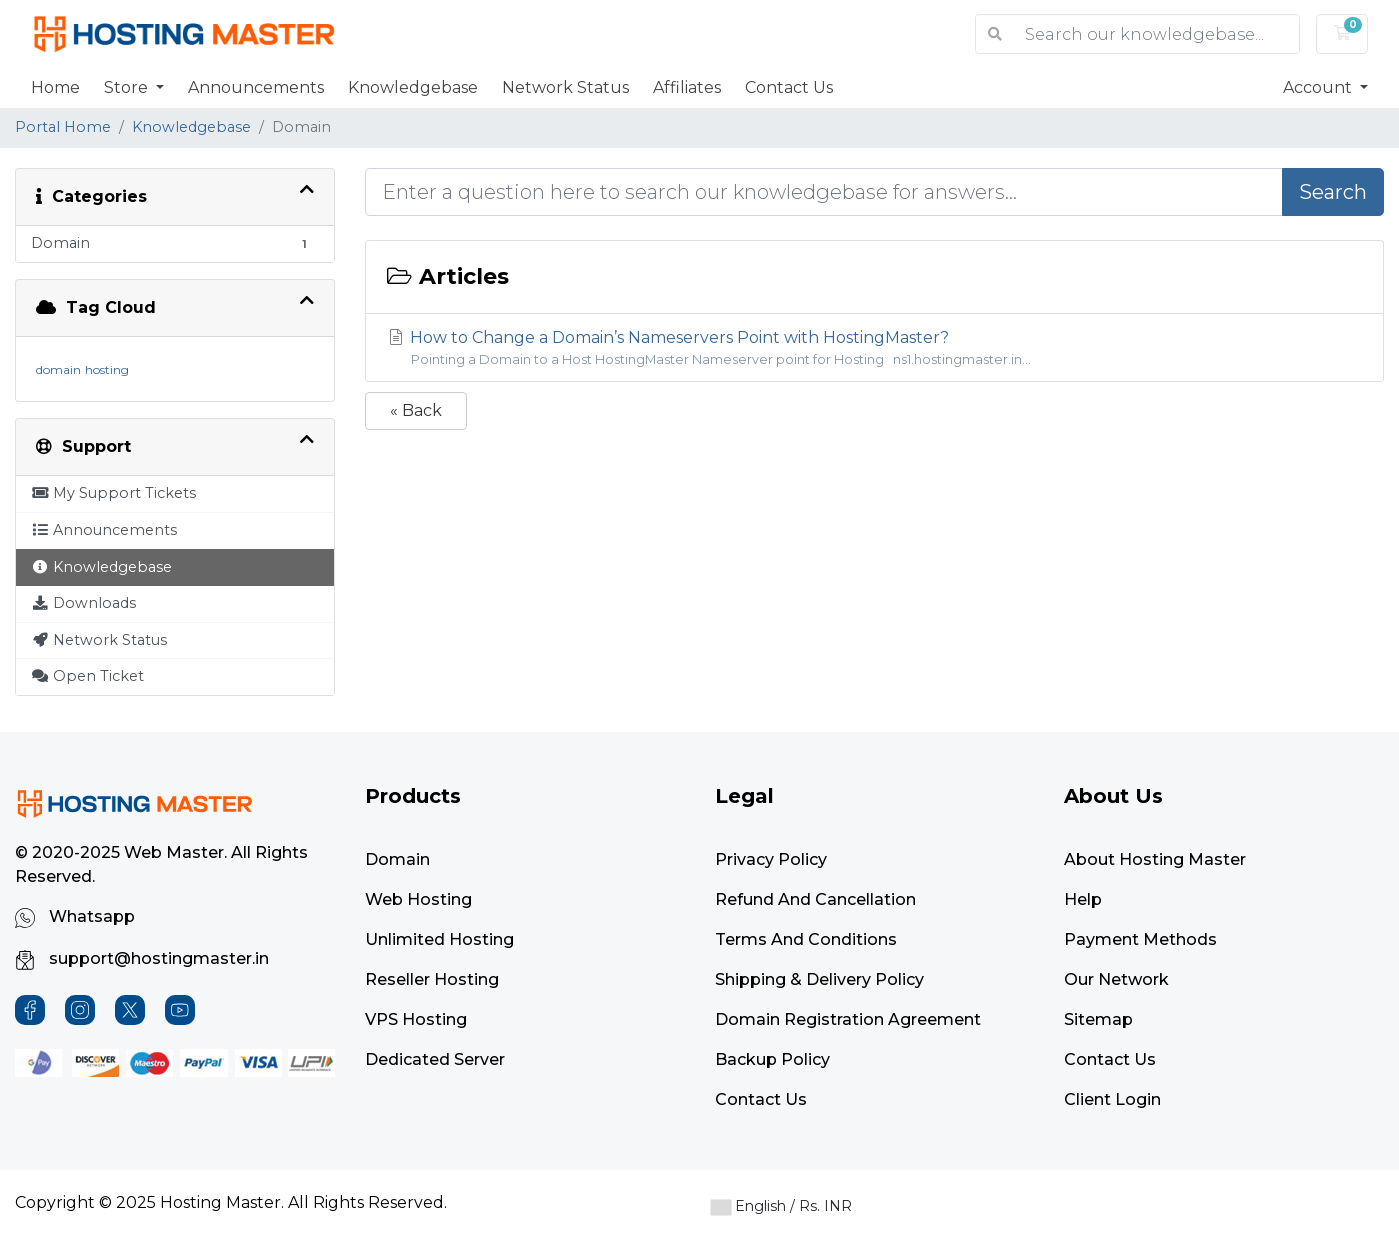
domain (58, 369)
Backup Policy (772, 1059)
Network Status (565, 87)
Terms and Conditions (806, 939)
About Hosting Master (1155, 859)
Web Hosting (418, 899)
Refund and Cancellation (815, 899)
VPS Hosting (416, 1019)
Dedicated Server (435, 1059)
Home (55, 87)
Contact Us (789, 87)
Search (1333, 192)
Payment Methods (1140, 939)
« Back (416, 410)
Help (1083, 899)
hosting (107, 369)
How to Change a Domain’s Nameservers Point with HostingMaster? (874, 348)
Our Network (1116, 979)
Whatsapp (75, 917)
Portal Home (63, 127)
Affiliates (687, 87)
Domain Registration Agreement (848, 1019)
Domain (397, 859)
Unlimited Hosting (439, 939)
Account (1319, 87)
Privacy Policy (771, 859)
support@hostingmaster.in (142, 959)
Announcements (256, 87)
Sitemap (1098, 1019)
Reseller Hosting (432, 979)
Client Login (1112, 1099)
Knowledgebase (413, 87)
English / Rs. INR (781, 1206)
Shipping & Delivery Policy (819, 979)
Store (128, 87)
